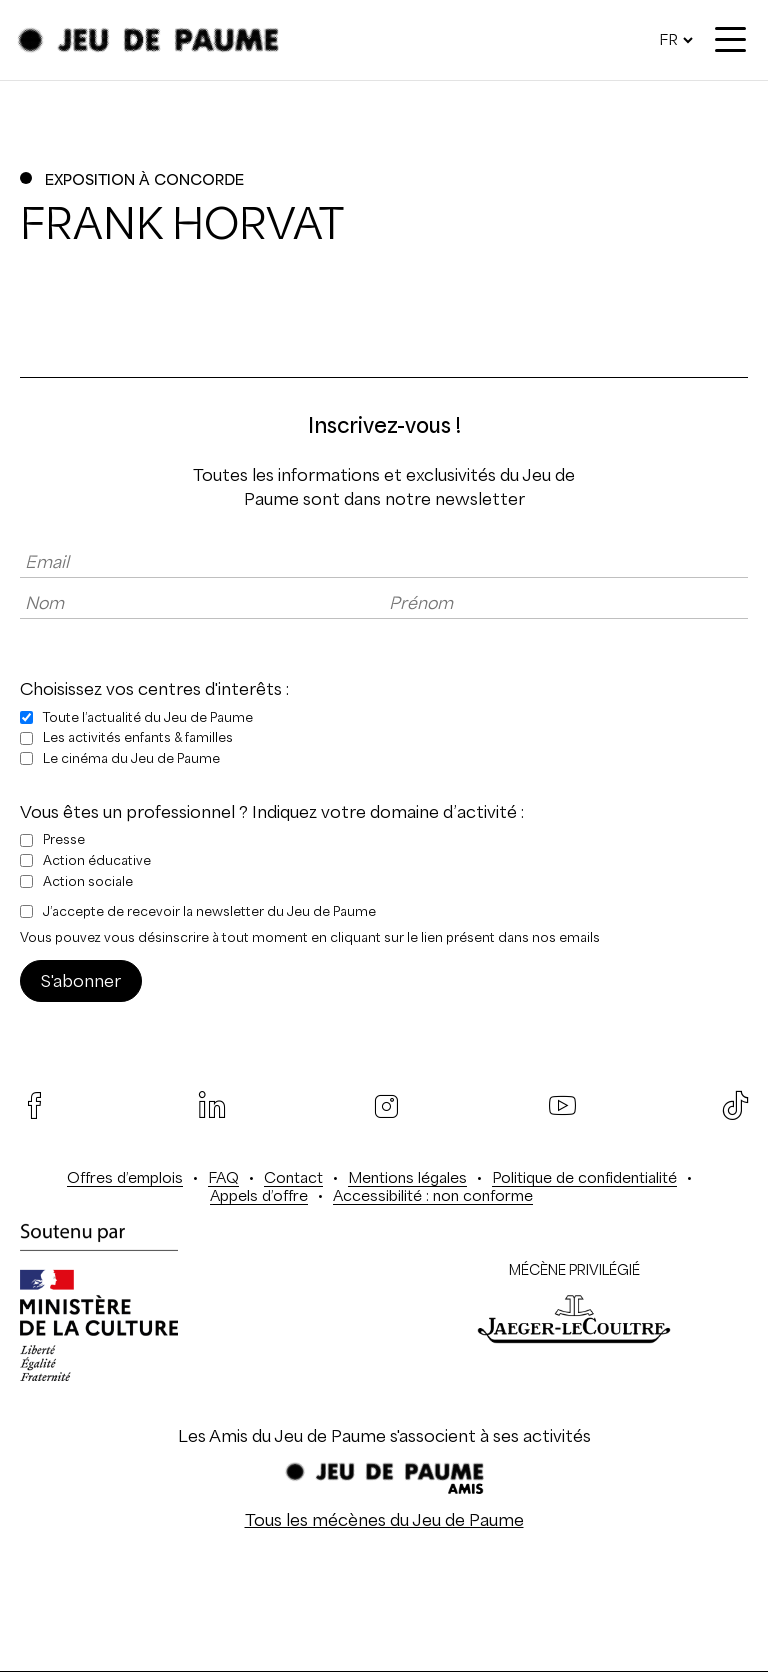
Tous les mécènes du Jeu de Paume (384, 1520)
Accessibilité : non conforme (433, 1195)
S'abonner (81, 981)
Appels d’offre (259, 1195)
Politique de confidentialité (584, 1177)
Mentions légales (407, 1177)
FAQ (223, 1177)
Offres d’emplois (125, 1177)
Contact (293, 1177)
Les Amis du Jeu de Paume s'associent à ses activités (384, 1436)
